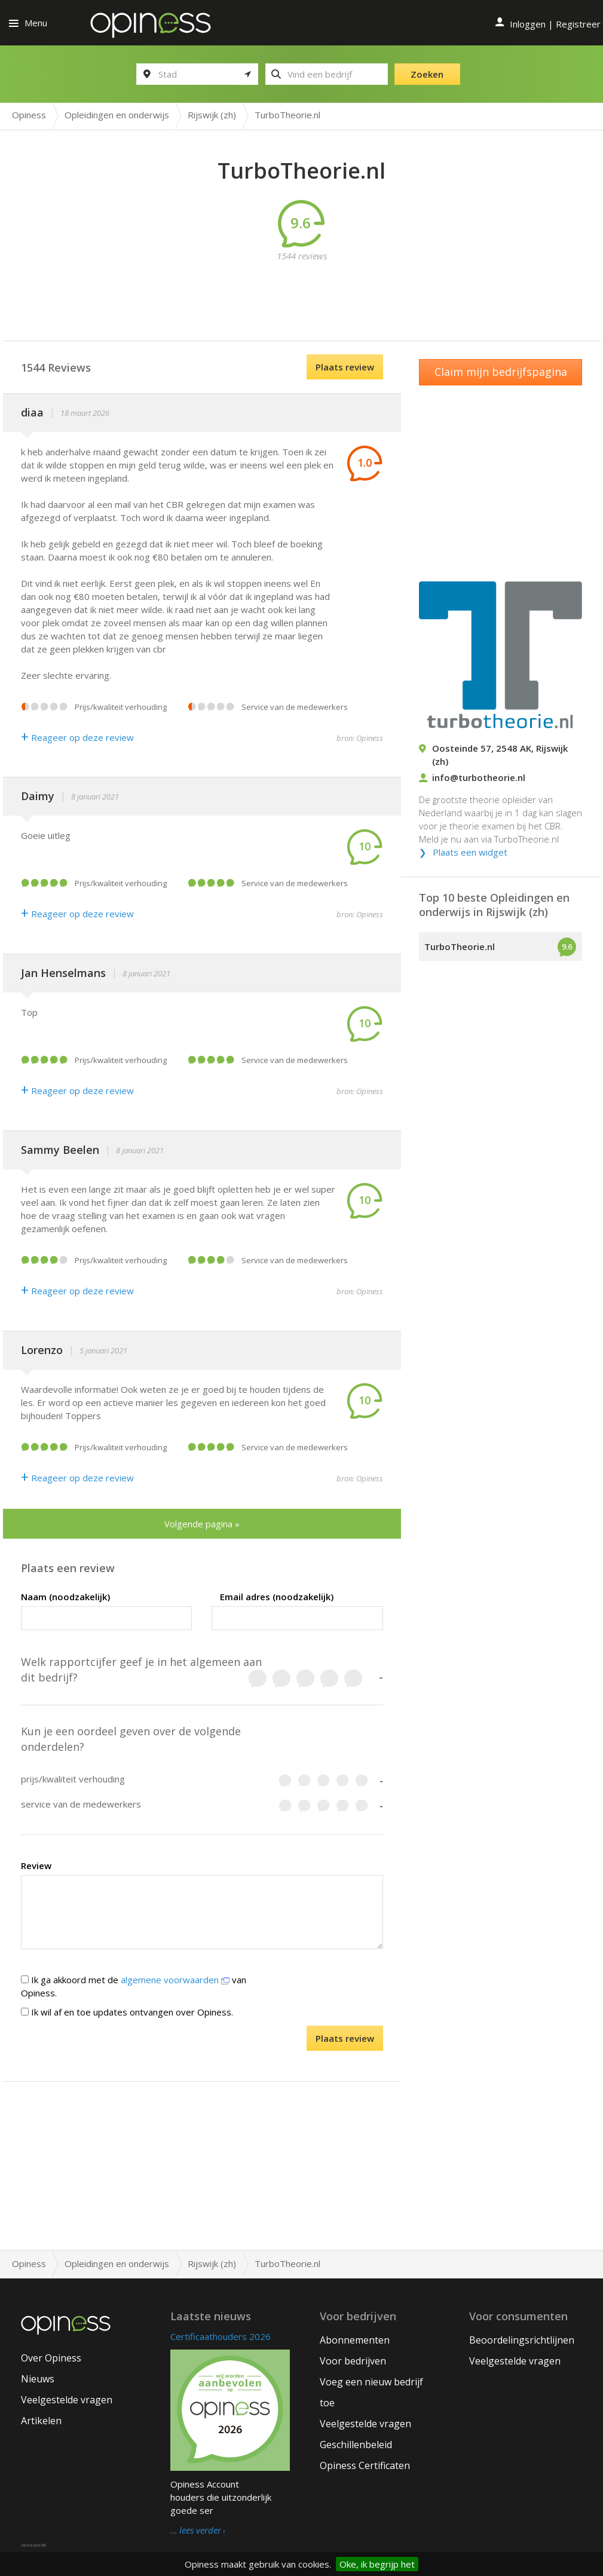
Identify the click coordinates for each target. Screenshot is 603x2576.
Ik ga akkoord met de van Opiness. (133, 1986)
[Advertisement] (311, 289)
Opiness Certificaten (365, 2465)
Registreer (578, 24)
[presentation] (152, 2049)
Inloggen (528, 24)
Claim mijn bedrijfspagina (500, 372)
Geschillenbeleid (356, 2444)
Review (36, 1865)
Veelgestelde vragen (66, 2399)
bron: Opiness (359, 738)
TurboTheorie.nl (459, 946)
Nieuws (37, 2378)
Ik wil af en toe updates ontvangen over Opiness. (127, 2012)
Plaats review (345, 367)
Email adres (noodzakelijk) (276, 1597)
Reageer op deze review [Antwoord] (77, 737)
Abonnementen (355, 2340)
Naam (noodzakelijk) (65, 1597)
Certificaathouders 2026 (220, 2336)
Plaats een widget (470, 852)
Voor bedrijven (353, 2360)
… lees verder (195, 2530)
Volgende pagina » (202, 1524)
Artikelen (41, 2420)
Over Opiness (51, 2357)
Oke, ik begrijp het (377, 2564)
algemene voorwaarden (175, 1980)
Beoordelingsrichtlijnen (521, 2340)
